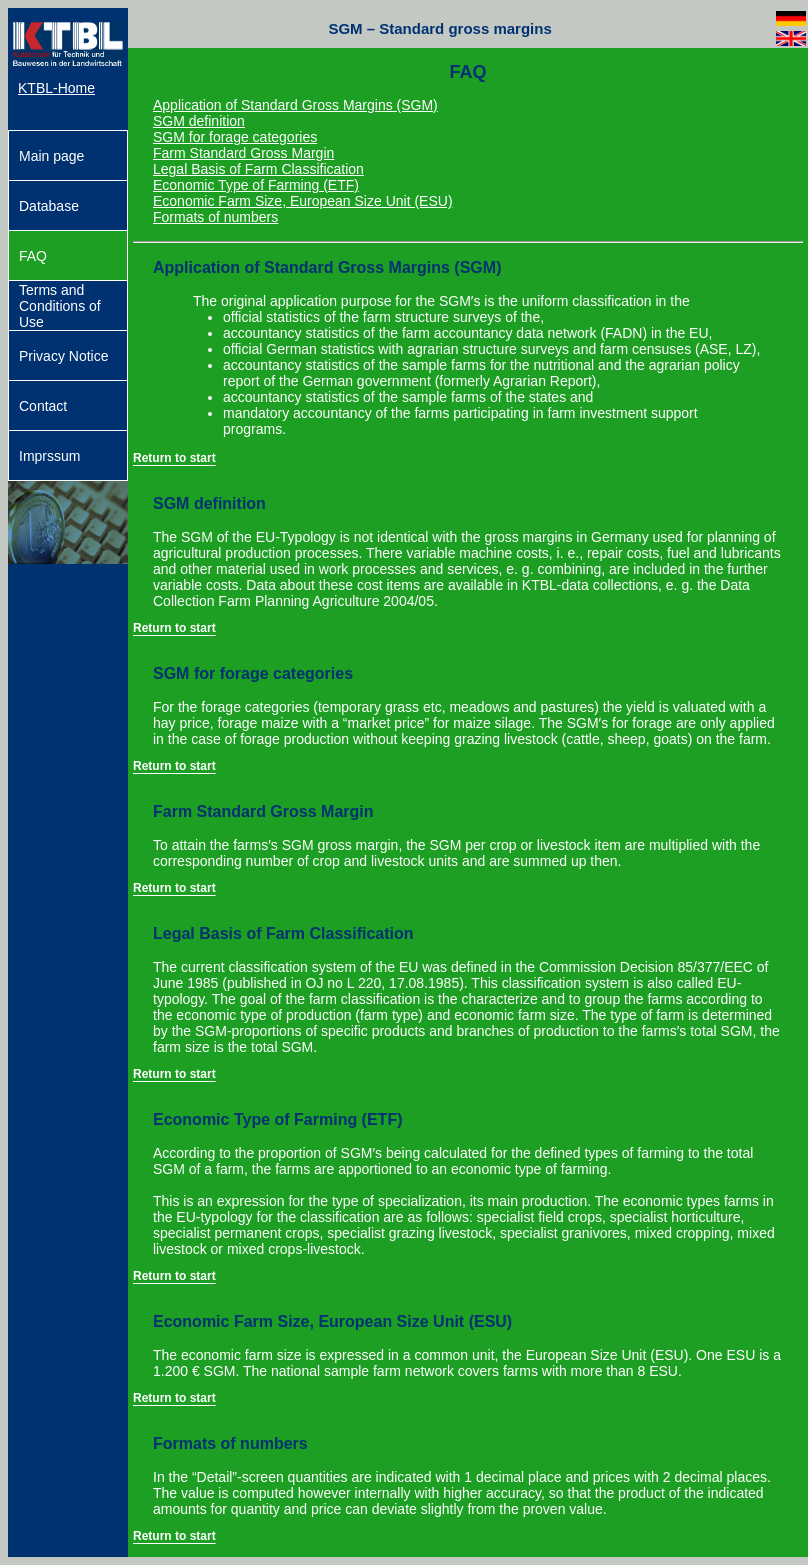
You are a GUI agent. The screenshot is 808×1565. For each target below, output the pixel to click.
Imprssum (49, 456)
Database (49, 206)
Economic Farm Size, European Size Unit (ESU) (303, 201)
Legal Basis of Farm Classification (258, 169)
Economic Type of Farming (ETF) (256, 185)
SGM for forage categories (235, 137)
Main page (51, 156)
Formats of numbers (215, 217)
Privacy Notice (63, 356)
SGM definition (199, 121)
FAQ (33, 256)
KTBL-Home (56, 88)
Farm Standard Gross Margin (243, 153)
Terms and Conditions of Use (60, 306)
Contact (43, 406)
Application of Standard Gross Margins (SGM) (295, 105)
